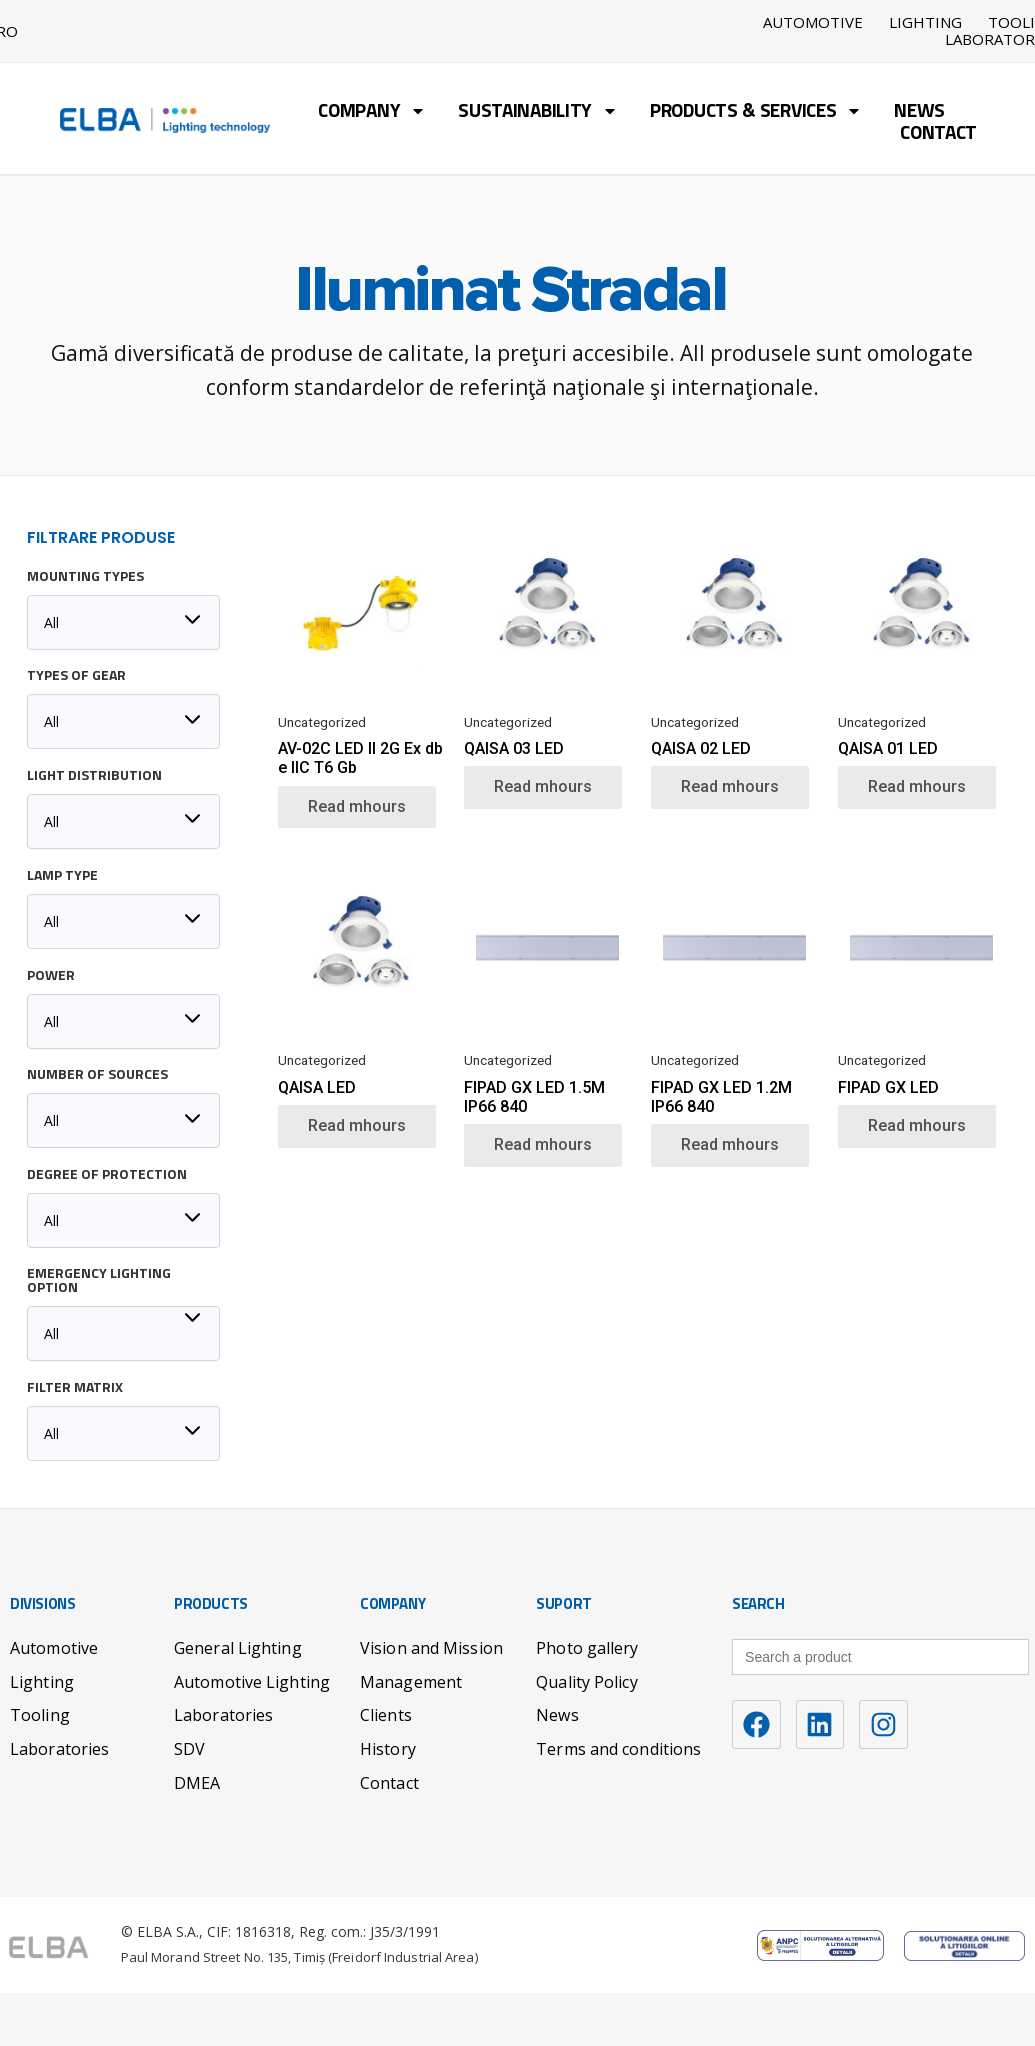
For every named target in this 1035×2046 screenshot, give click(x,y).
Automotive (813, 22)
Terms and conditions (618, 1748)
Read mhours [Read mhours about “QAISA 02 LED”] (730, 785)
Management (411, 1681)
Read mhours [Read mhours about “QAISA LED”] (357, 1124)
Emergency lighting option (99, 1281)
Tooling (40, 1714)
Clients (386, 1714)
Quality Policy (586, 1681)
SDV (189, 1748)
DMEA (197, 1782)
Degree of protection (107, 1175)
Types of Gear (76, 676)
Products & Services (756, 112)
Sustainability (538, 112)
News (919, 112)
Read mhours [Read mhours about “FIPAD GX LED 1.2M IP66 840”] (730, 1143)
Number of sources (97, 1075)
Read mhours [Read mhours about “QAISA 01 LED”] (917, 785)
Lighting (925, 22)
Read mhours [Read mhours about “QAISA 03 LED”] (543, 785)
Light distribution (94, 776)
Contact (938, 134)
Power (51, 976)
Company (372, 112)
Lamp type (62, 876)
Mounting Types (85, 577)
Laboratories (59, 1748)
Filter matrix (75, 1388)
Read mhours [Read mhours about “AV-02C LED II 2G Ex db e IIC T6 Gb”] (357, 805)
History (388, 1748)
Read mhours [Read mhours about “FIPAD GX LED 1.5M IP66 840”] (543, 1143)
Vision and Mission (431, 1647)
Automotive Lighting (252, 1681)
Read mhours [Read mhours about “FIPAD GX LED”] (917, 1124)
